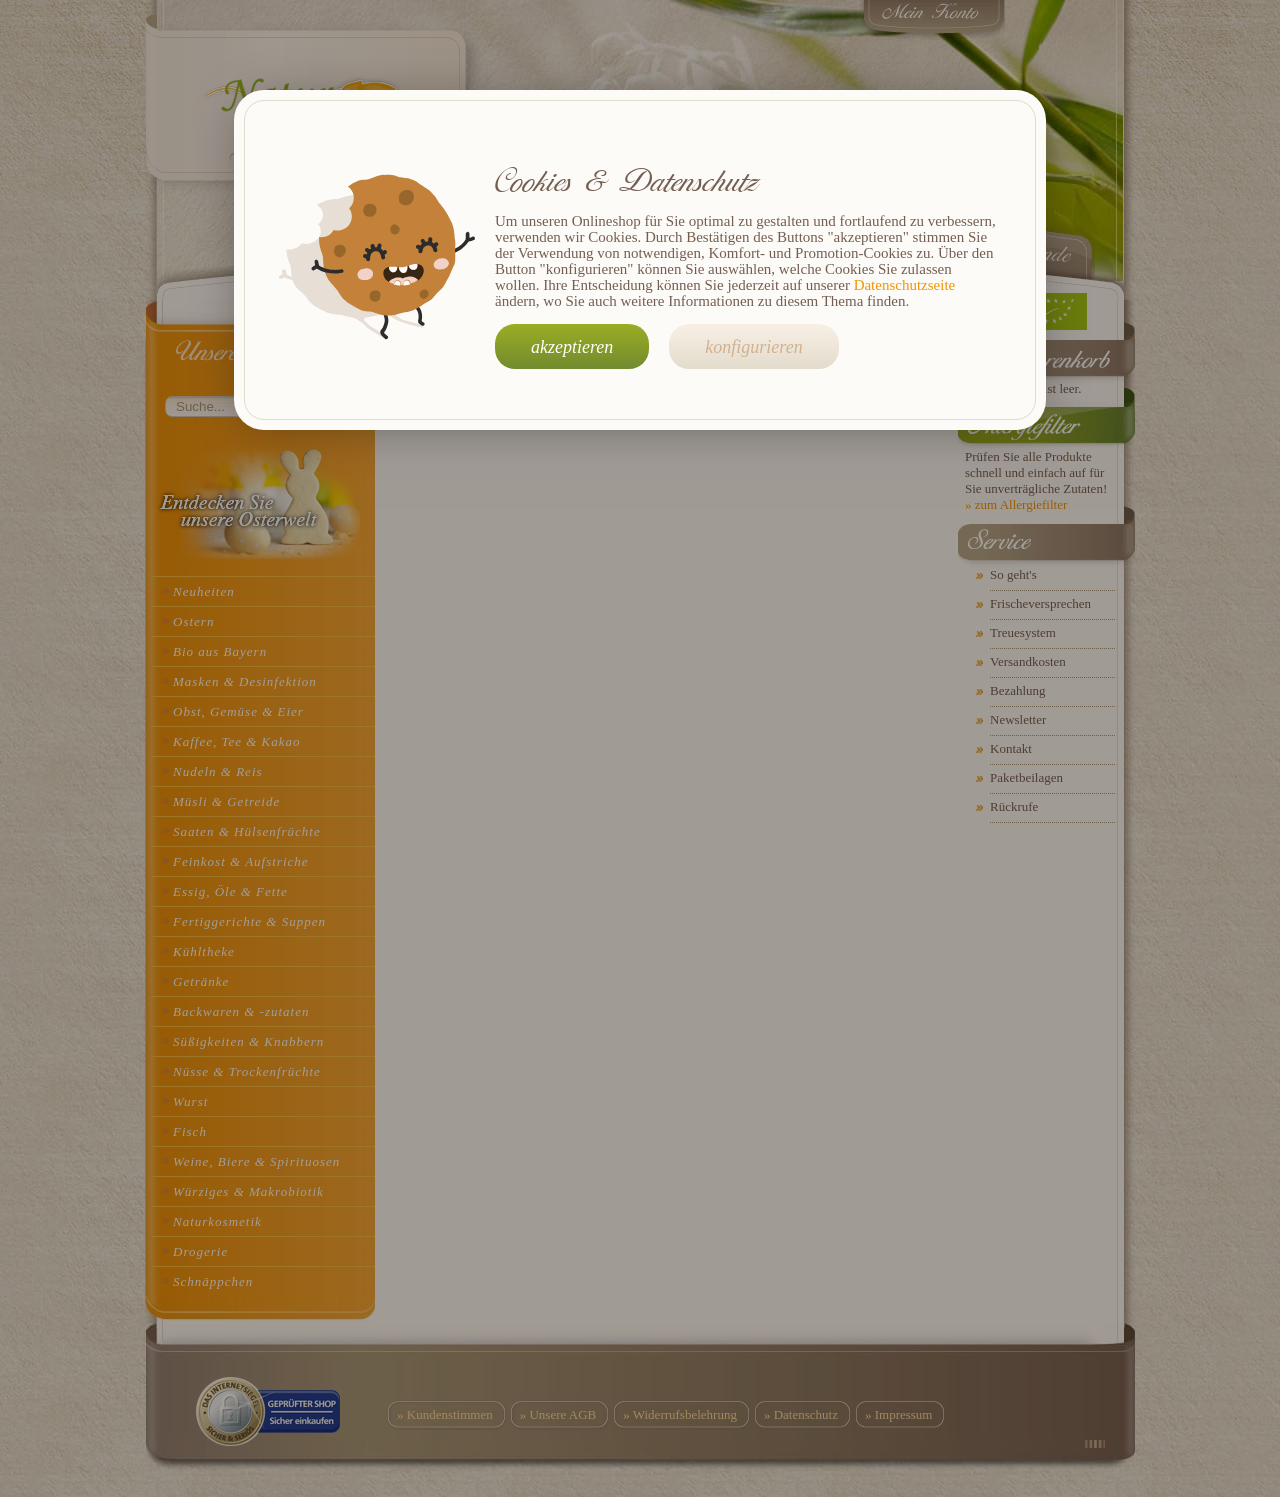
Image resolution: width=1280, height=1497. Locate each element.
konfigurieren (753, 347)
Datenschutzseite (905, 285)
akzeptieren (572, 347)
